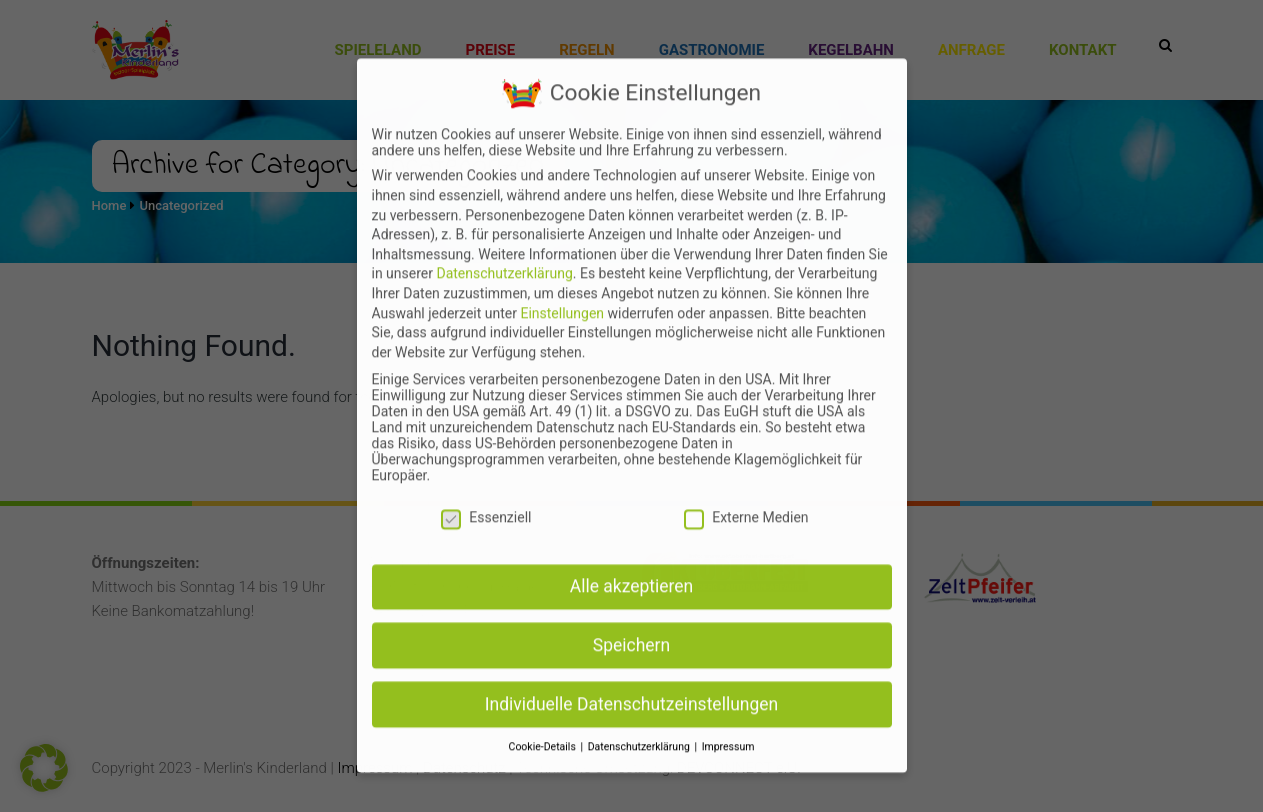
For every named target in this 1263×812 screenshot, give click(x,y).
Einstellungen (562, 364)
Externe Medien (746, 568)
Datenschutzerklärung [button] (640, 797)
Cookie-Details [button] (544, 797)
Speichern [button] (631, 696)
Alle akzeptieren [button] (632, 637)
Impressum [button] (728, 797)
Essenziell (486, 568)
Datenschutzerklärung (504, 324)
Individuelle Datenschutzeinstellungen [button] (631, 755)
